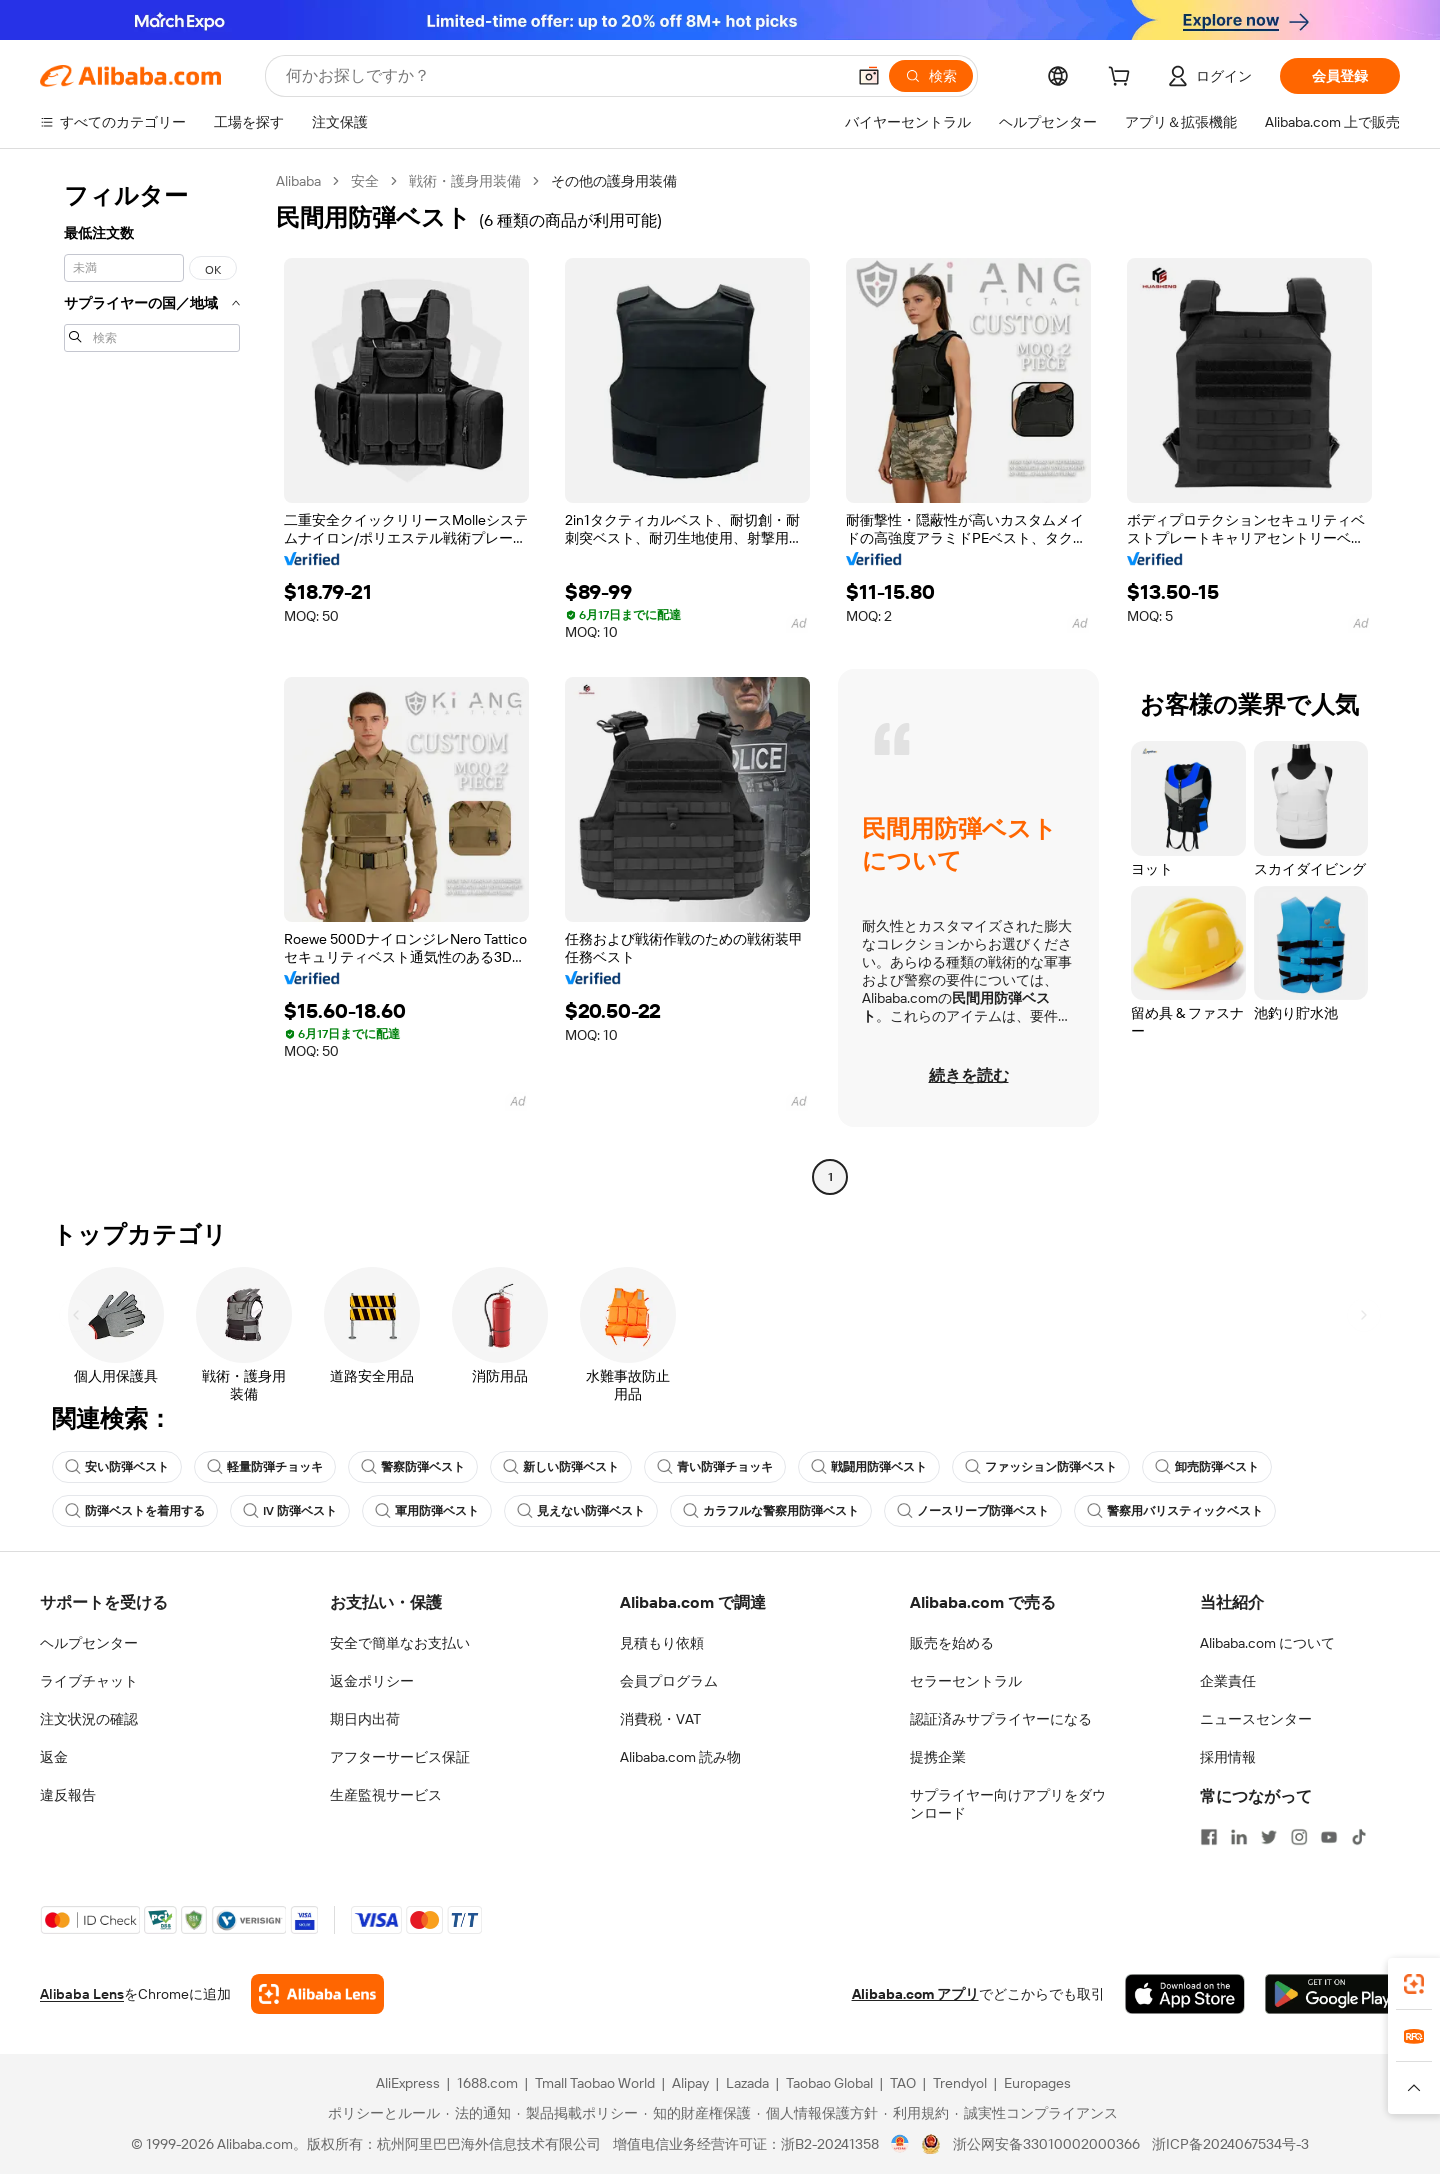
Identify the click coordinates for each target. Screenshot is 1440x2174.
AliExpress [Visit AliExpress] (408, 2083)
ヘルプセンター (89, 1643)
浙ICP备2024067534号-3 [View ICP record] (1230, 2144)
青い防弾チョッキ (715, 1467)
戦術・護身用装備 (465, 181)
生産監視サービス (386, 1795)
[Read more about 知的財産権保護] (697, 2113)
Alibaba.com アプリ (915, 1994)
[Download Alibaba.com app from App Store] (1185, 1994)
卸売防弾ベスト (1207, 1467)
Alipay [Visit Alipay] (690, 2083)
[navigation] (152, 681)
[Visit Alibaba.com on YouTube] (1329, 1837)
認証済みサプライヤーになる (1001, 1719)
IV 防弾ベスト (290, 1511)
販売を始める (952, 1643)
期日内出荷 (365, 1719)
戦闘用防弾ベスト (869, 1467)
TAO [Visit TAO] (903, 2083)
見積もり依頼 (662, 1643)
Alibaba (298, 181)
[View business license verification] (900, 2144)
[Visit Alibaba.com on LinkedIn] (1239, 1837)
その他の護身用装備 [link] (614, 181)
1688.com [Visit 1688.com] (487, 2083)
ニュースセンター (1256, 1719)
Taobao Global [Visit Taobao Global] (829, 2083)
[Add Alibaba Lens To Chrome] (317, 1994)
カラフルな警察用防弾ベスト (771, 1511)
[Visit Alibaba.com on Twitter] (1269, 1837)
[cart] (1123, 79)
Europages (1037, 2083)
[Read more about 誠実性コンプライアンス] (1036, 2113)
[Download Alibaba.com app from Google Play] (1332, 1994)
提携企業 (938, 1757)
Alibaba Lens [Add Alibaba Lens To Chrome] (82, 1994)
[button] (869, 76)
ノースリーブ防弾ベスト (973, 1511)
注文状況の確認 (89, 1719)
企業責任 (1228, 1681)
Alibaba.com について (1267, 1643)
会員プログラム (669, 1681)
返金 (54, 1757)
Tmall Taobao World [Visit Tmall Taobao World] (595, 2083)
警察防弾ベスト (413, 1467)
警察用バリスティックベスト (1175, 1511)
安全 (365, 181)
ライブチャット (89, 1681)
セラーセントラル (966, 1681)
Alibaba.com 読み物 (680, 1757)
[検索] (931, 76)
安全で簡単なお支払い (400, 1643)
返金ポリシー (372, 1681)
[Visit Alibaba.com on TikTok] (1359, 1837)
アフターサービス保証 (400, 1757)
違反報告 (68, 1795)
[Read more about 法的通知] (478, 2113)
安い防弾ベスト (117, 1467)
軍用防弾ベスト (427, 1511)
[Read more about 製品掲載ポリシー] (577, 2113)
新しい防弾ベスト (561, 1467)
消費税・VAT (660, 1719)
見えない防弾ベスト (581, 1511)
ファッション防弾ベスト (1041, 1467)
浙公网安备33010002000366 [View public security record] (1046, 2144)
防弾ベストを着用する (135, 1511)
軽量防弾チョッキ (265, 1467)
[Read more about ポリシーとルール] (381, 2113)
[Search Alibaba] (563, 76)
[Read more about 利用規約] (916, 2113)
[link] (1414, 1984)
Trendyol (960, 2083)
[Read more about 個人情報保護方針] (817, 2113)
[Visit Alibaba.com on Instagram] (1299, 1837)
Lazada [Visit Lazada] (747, 2083)
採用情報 (1228, 1757)
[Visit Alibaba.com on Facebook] (1209, 1837)
